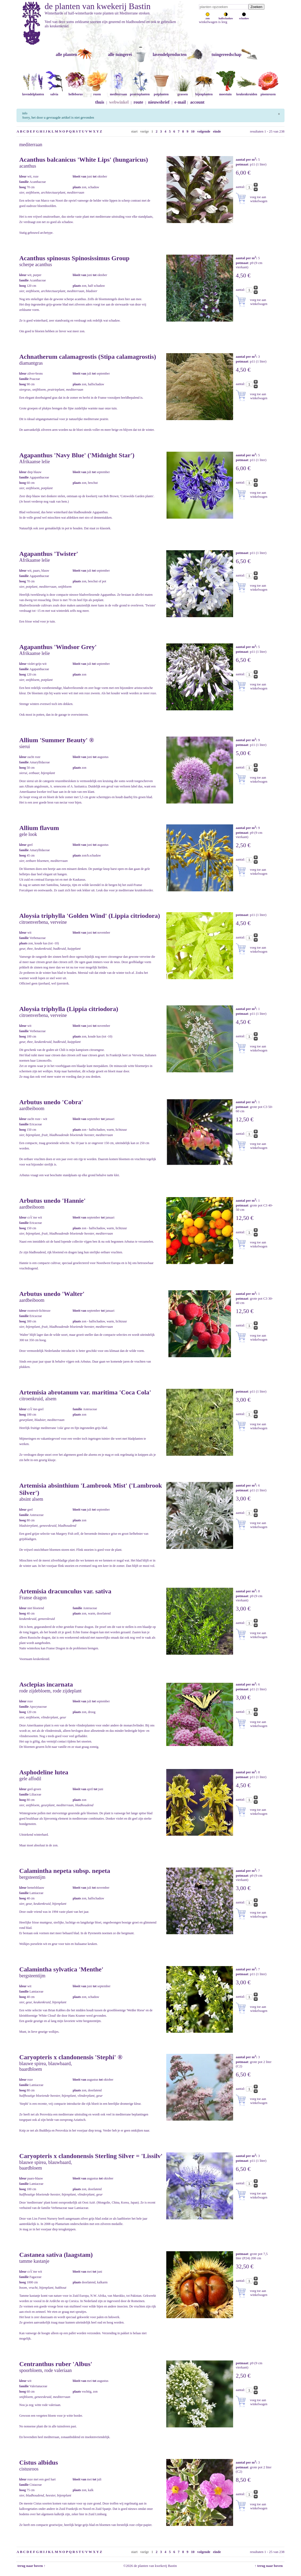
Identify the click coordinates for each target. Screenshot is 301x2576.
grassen (182, 92)
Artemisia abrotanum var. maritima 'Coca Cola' (85, 1392)
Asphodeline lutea (43, 1772)
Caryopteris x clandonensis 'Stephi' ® (70, 2057)
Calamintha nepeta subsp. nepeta (64, 1870)
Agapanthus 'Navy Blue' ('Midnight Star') (76, 455)
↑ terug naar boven (269, 2566)
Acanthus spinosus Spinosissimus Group (74, 258)
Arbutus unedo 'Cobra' (51, 1102)
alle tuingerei (120, 54)
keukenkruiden (246, 92)
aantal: (241, 187)
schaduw (244, 17)
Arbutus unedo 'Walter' (51, 1293)
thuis (99, 102)
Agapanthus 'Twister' (48, 553)
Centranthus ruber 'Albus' (55, 2363)
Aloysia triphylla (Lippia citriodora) (68, 1008)
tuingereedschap (226, 54)
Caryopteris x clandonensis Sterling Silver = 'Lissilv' (91, 2155)
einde (217, 131)
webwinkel (119, 102)
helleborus (75, 92)
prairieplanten (139, 92)
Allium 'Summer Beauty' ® (56, 740)
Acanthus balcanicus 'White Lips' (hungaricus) (83, 159)
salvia (54, 92)
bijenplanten (204, 92)
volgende (203, 131)
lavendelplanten (33, 92)
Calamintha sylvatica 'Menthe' (61, 1969)
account (197, 102)
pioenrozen (268, 92)
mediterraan (118, 92)
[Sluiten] (279, 113)
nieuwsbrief (158, 102)
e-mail (180, 102)
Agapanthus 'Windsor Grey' (58, 646)
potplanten (161, 92)
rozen (97, 92)
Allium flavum (39, 827)
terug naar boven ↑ (31, 2566)
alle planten (66, 54)
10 (193, 131)
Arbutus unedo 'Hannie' (52, 1200)
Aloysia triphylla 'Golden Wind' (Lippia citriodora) (89, 915)
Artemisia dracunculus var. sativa (65, 1591)
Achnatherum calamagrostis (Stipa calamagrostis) (87, 356)
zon (208, 17)
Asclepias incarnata (46, 1684)
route (138, 102)
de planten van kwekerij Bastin (97, 6)
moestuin (225, 92)
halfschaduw (226, 17)
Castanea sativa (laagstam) (56, 2254)
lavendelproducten (170, 54)
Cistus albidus (38, 2462)
